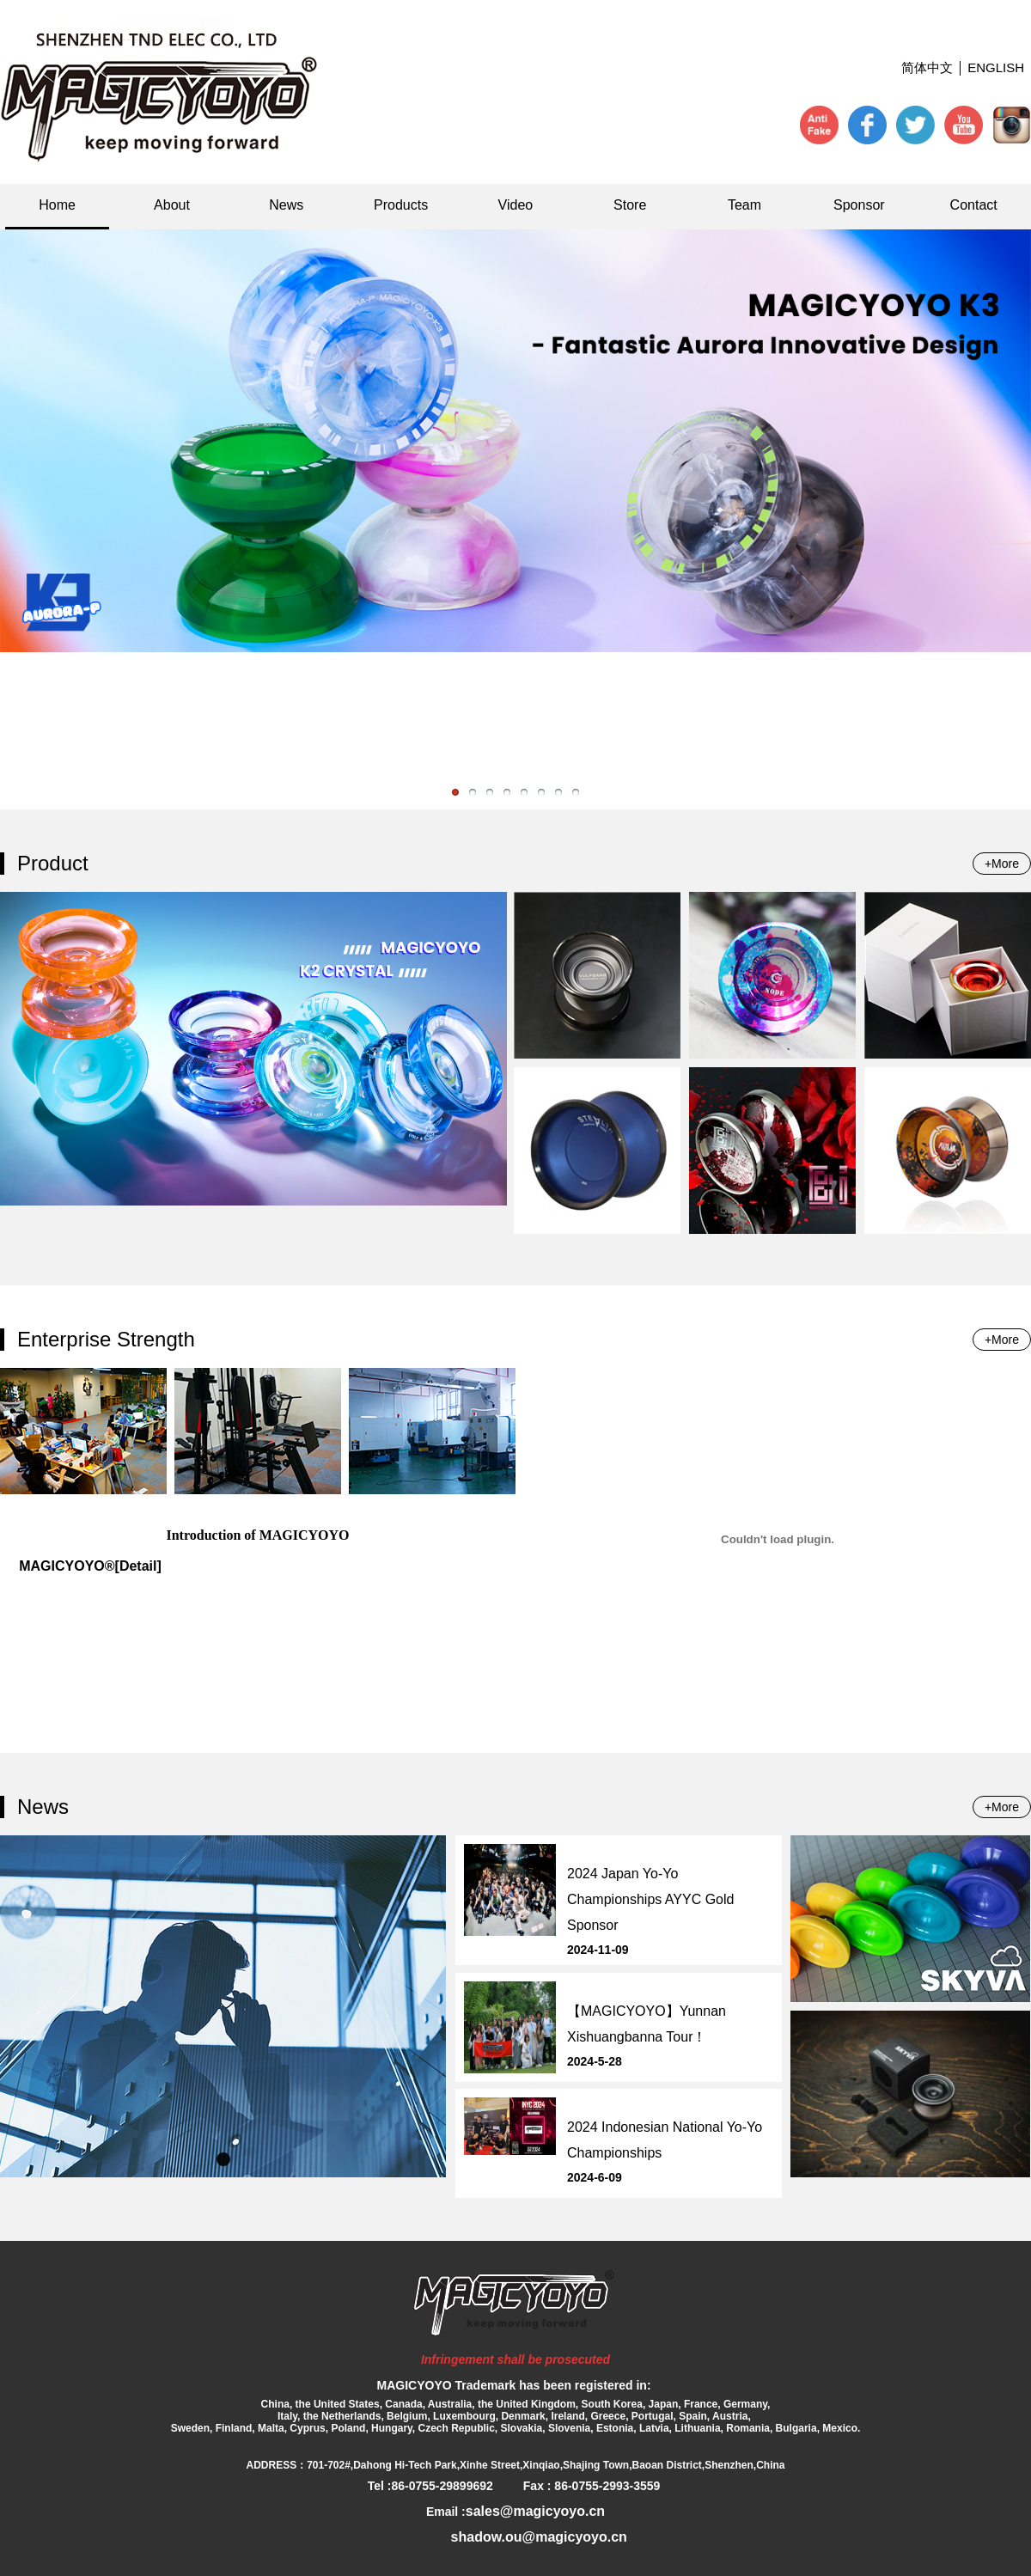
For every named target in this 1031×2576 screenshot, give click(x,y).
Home (57, 205)
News (286, 205)
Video (516, 205)
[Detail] (138, 1566)
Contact (973, 205)
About (172, 205)
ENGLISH (995, 67)
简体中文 (927, 67)
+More (1002, 863)
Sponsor (859, 205)
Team (744, 205)
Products (401, 205)
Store (629, 205)
